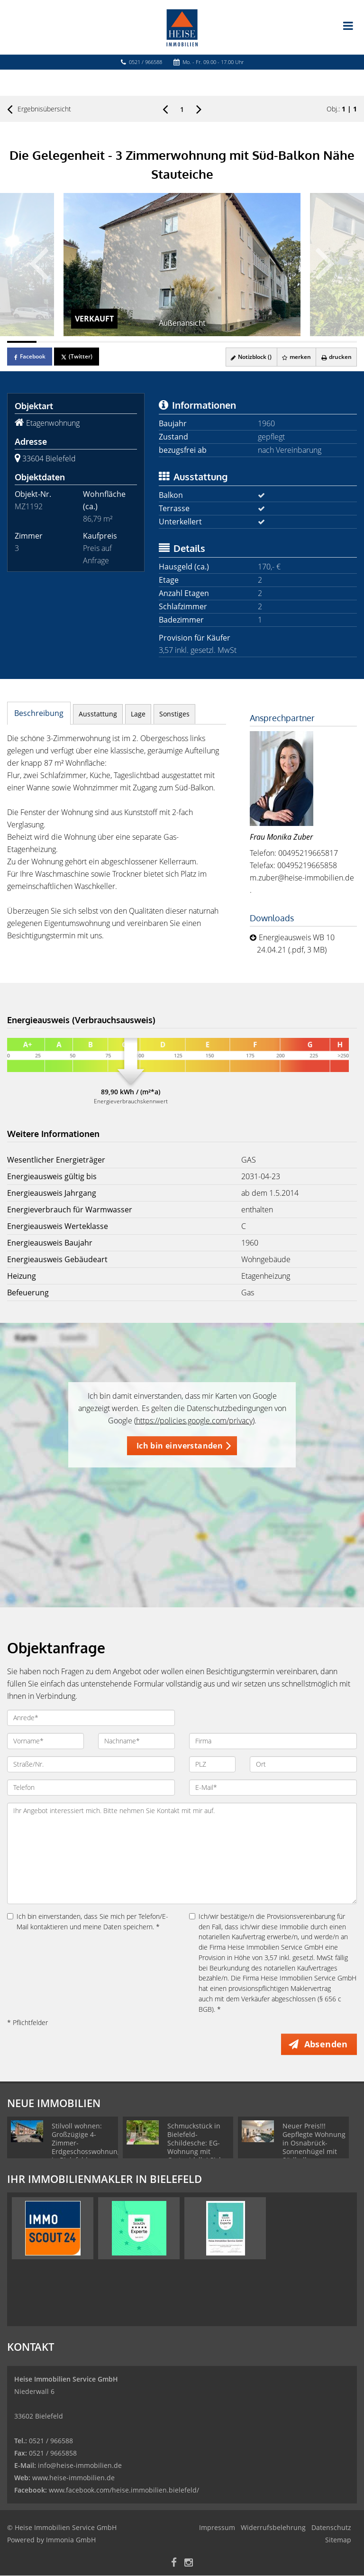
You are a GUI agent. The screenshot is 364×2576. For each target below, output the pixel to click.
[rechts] (198, 108)
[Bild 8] (226, 342)
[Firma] (273, 1741)
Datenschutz (331, 2527)
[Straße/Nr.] (91, 1764)
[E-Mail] (273, 1787)
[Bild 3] (80, 342)
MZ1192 (29, 506)
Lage (138, 713)
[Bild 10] (284, 342)
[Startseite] (182, 27)
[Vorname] (45, 1741)
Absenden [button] (326, 2044)
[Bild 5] (138, 342)
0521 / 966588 (145, 61)
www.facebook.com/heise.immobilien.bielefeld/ (124, 2490)
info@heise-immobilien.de (79, 2465)
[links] (165, 108)
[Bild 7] (196, 342)
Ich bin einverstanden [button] (179, 1445)
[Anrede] (91, 1718)
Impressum (217, 2527)
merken (295, 357)
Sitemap (338, 2540)
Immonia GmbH (71, 2540)
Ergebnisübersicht (39, 109)
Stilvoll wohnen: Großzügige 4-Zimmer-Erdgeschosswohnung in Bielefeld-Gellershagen (86, 2147)
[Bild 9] (255, 342)
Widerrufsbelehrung (273, 2527)
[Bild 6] (167, 342)
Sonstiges (174, 713)
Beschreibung (39, 713)
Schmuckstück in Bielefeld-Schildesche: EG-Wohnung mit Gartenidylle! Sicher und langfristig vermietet (198, 2152)
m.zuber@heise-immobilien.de (302, 877)
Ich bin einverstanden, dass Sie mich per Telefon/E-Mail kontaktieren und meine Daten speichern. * (87, 1921)
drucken (336, 357)
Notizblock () (249, 357)
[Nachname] (136, 1741)
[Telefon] (91, 1787)
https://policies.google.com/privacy (194, 1420)
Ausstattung (98, 713)
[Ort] (303, 1764)
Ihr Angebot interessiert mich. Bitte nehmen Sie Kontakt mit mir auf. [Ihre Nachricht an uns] (182, 1853)
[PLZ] (212, 1764)
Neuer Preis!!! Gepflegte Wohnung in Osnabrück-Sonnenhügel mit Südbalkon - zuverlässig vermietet (314, 2152)
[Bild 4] (109, 342)
